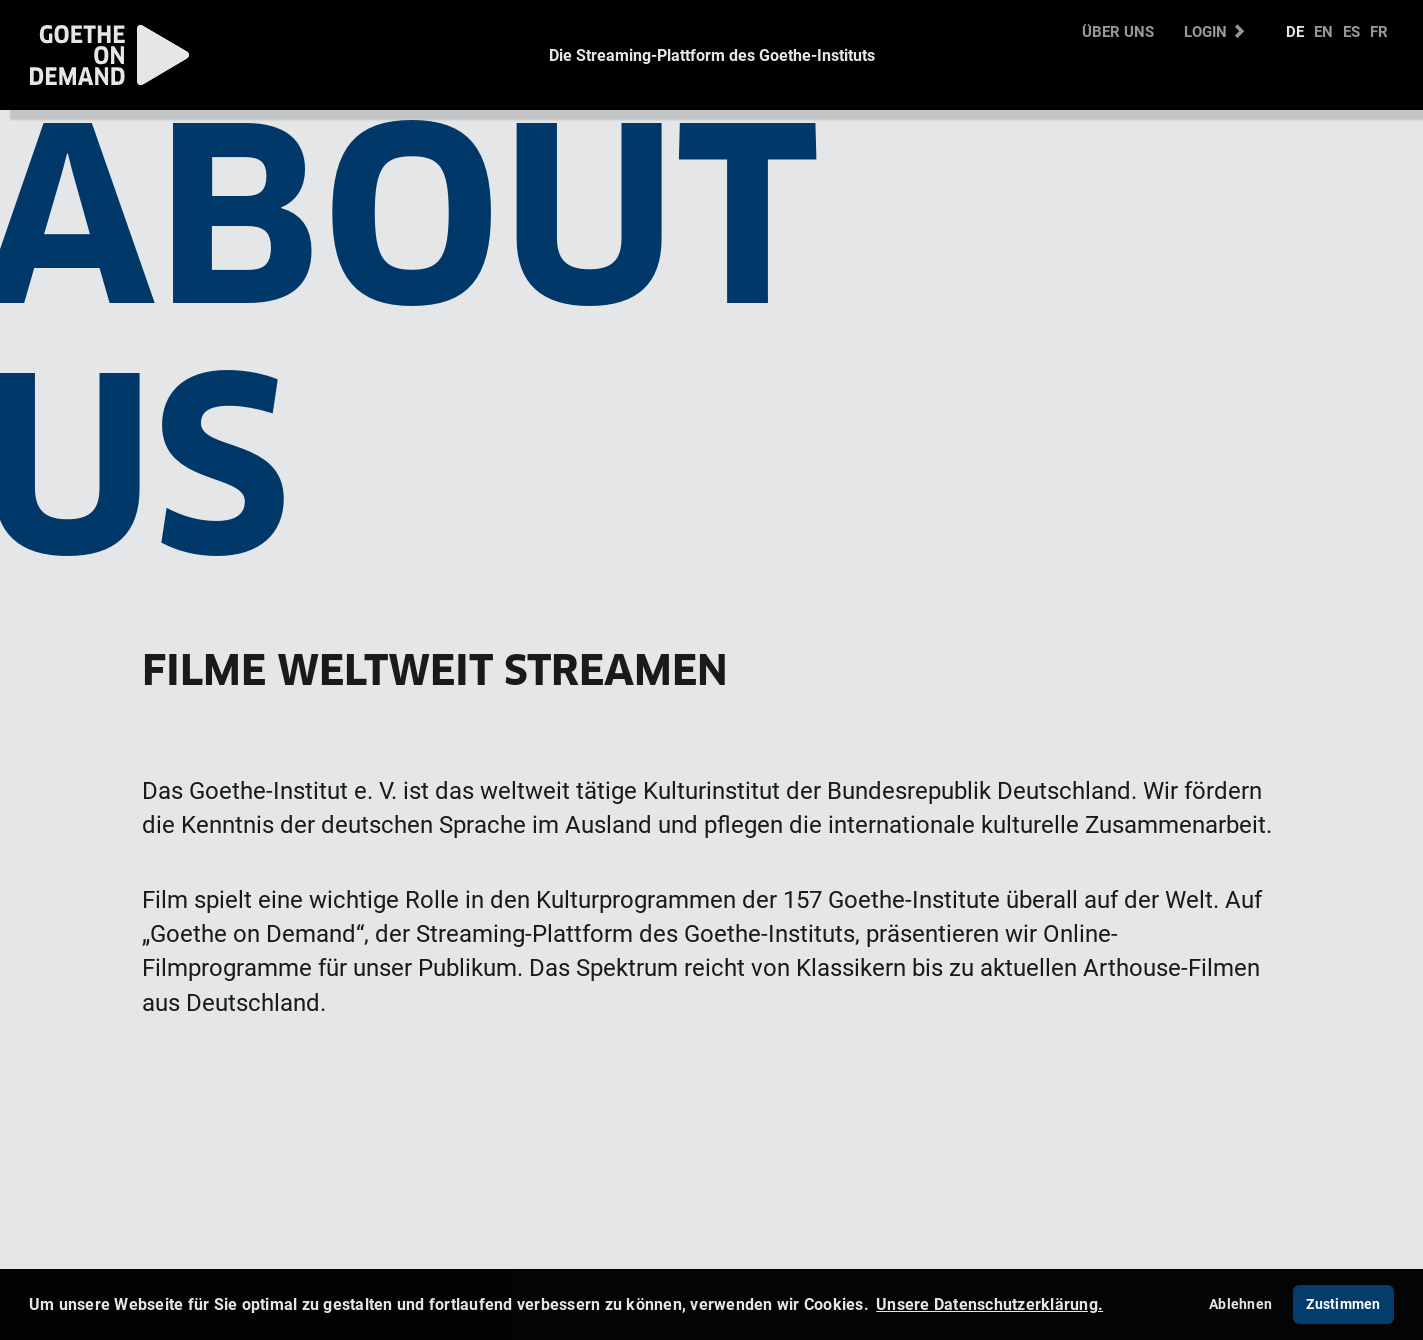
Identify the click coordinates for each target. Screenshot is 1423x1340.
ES (1351, 31)
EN (1323, 31)
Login (1215, 31)
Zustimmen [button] (1343, 1303)
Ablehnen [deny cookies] (1240, 1303)
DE (1295, 31)
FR (1379, 31)
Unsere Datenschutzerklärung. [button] (989, 1304)
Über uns (1118, 31)
